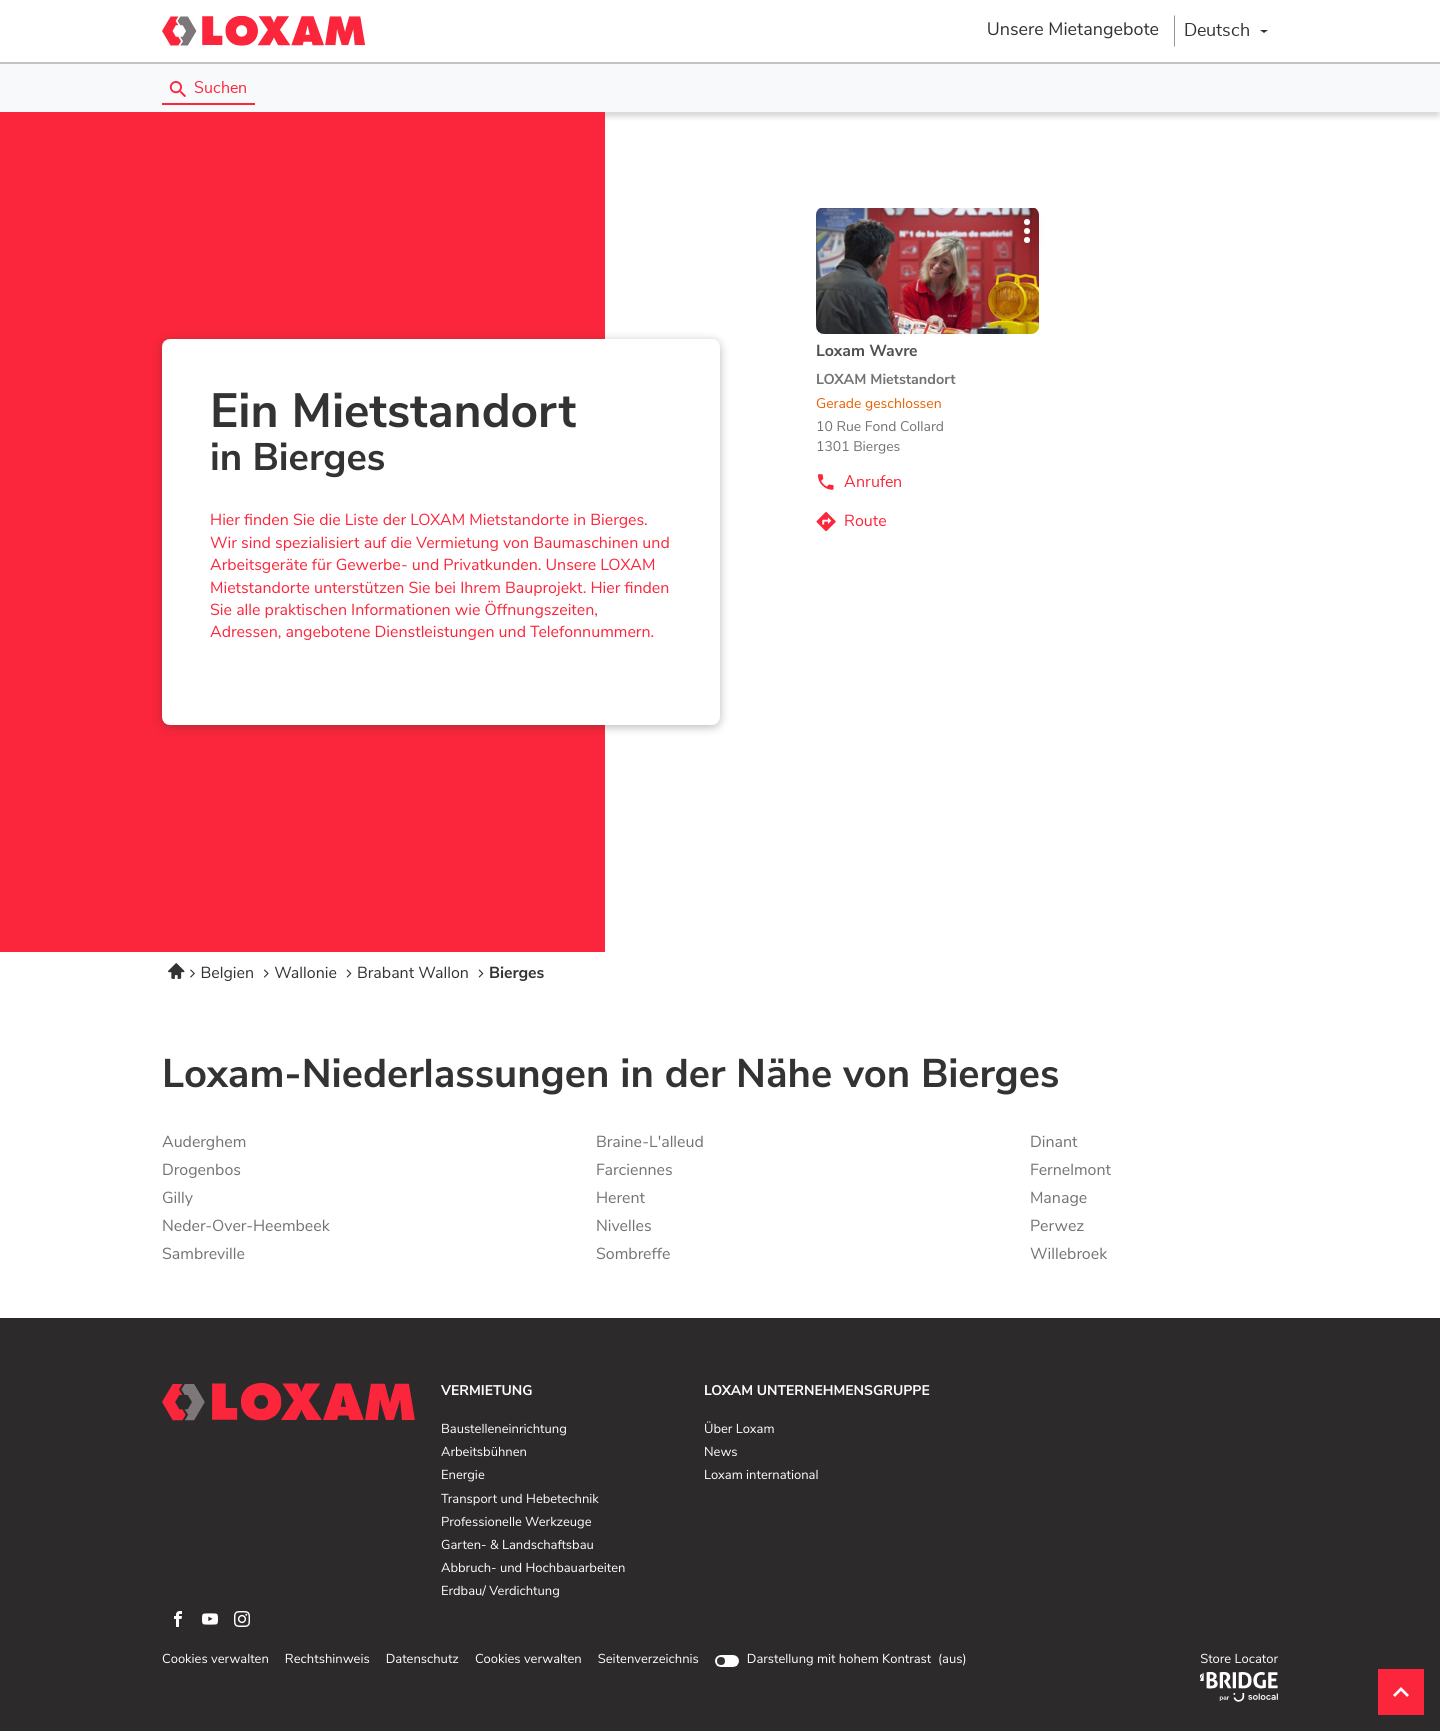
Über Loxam (739, 1430)
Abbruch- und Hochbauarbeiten (533, 1569)
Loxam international (761, 1476)
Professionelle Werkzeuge (516, 1523)
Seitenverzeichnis (648, 1659)
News (720, 1453)
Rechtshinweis (327, 1660)
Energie (463, 1476)
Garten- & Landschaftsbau (517, 1546)
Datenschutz (422, 1660)
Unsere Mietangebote (1073, 30)
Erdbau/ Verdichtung (500, 1592)
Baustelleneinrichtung (504, 1430)
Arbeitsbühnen (484, 1453)
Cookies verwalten (215, 1660)
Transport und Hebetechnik (520, 1500)
